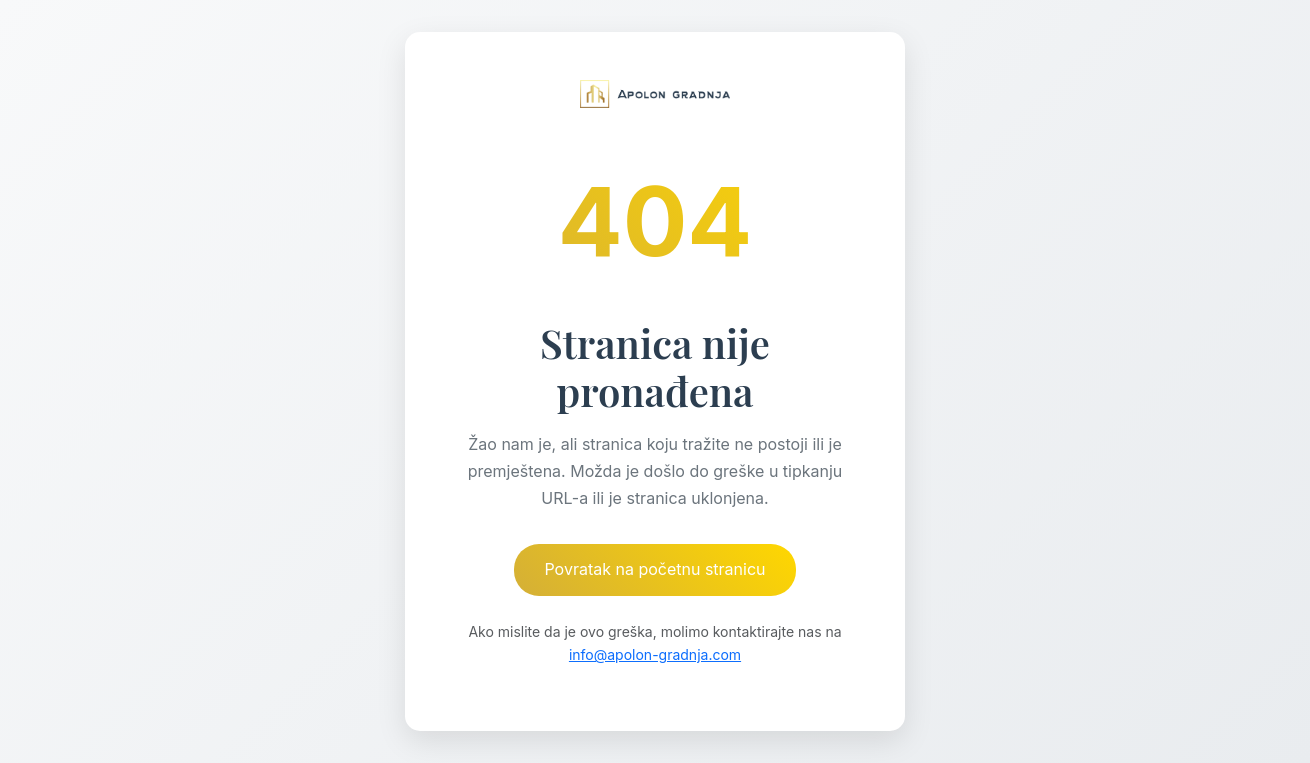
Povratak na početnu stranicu (654, 569)
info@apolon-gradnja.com (655, 654)
